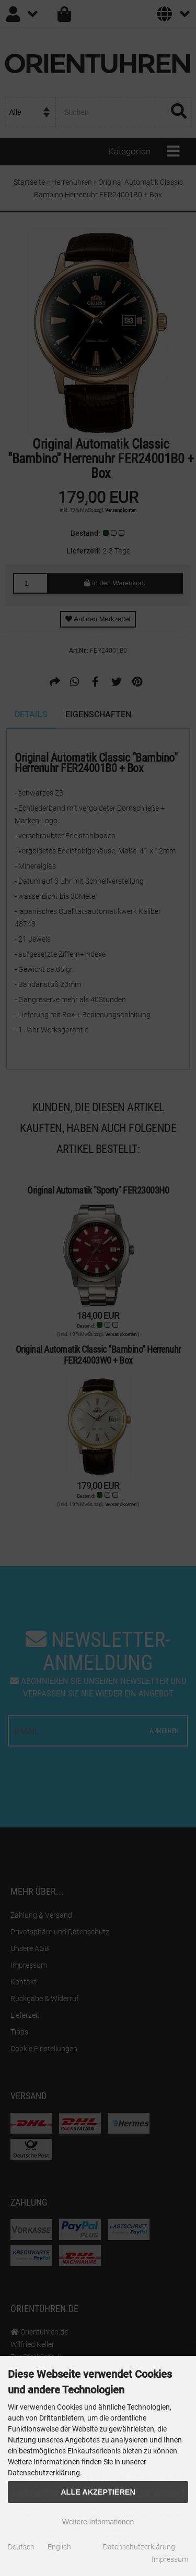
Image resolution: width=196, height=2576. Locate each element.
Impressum (170, 2559)
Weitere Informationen (98, 2522)
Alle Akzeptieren (98, 2492)
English (59, 2547)
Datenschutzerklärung (139, 2547)
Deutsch (21, 2547)
